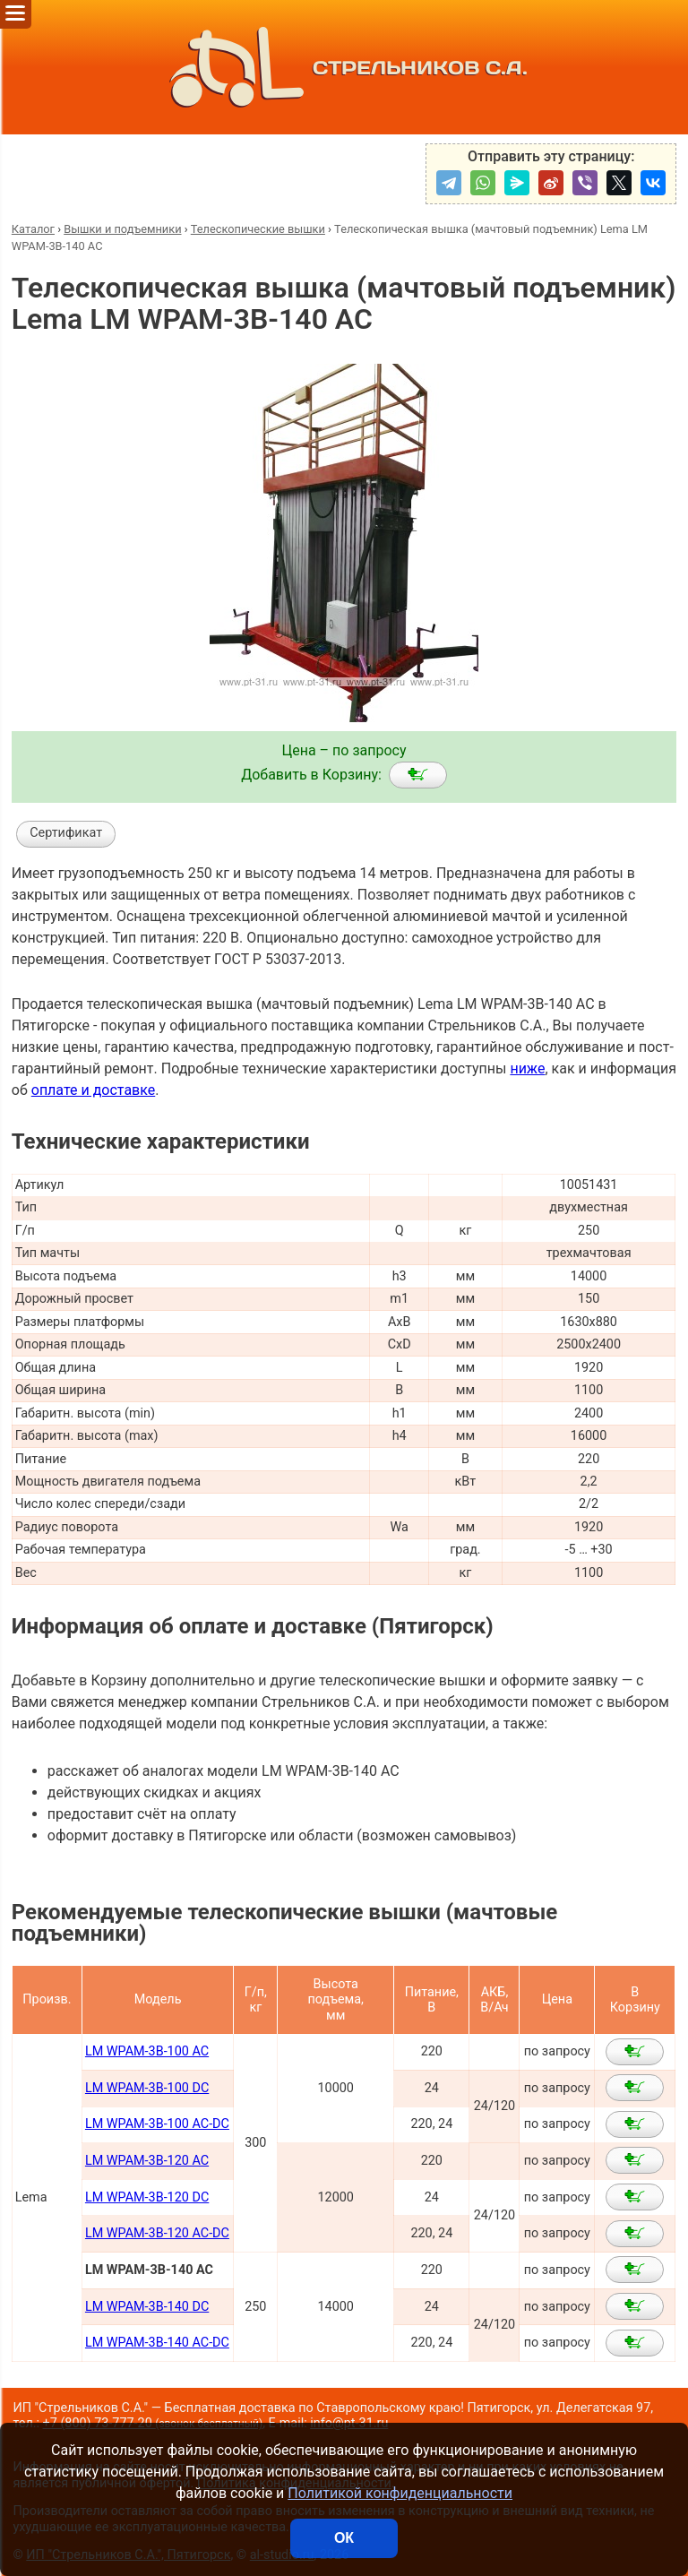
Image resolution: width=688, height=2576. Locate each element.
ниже (527, 1068)
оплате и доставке (93, 1089)
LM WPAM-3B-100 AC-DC (157, 2124)
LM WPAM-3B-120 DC (147, 2197)
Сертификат (66, 832)
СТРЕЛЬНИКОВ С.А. (344, 67)
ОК (344, 2538)
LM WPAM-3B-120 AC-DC (157, 2233)
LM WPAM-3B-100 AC (147, 2051)
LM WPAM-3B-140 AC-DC (157, 2342)
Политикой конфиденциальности (400, 2493)
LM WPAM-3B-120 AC (147, 2160)
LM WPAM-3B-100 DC (147, 2088)
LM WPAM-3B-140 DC (147, 2306)
